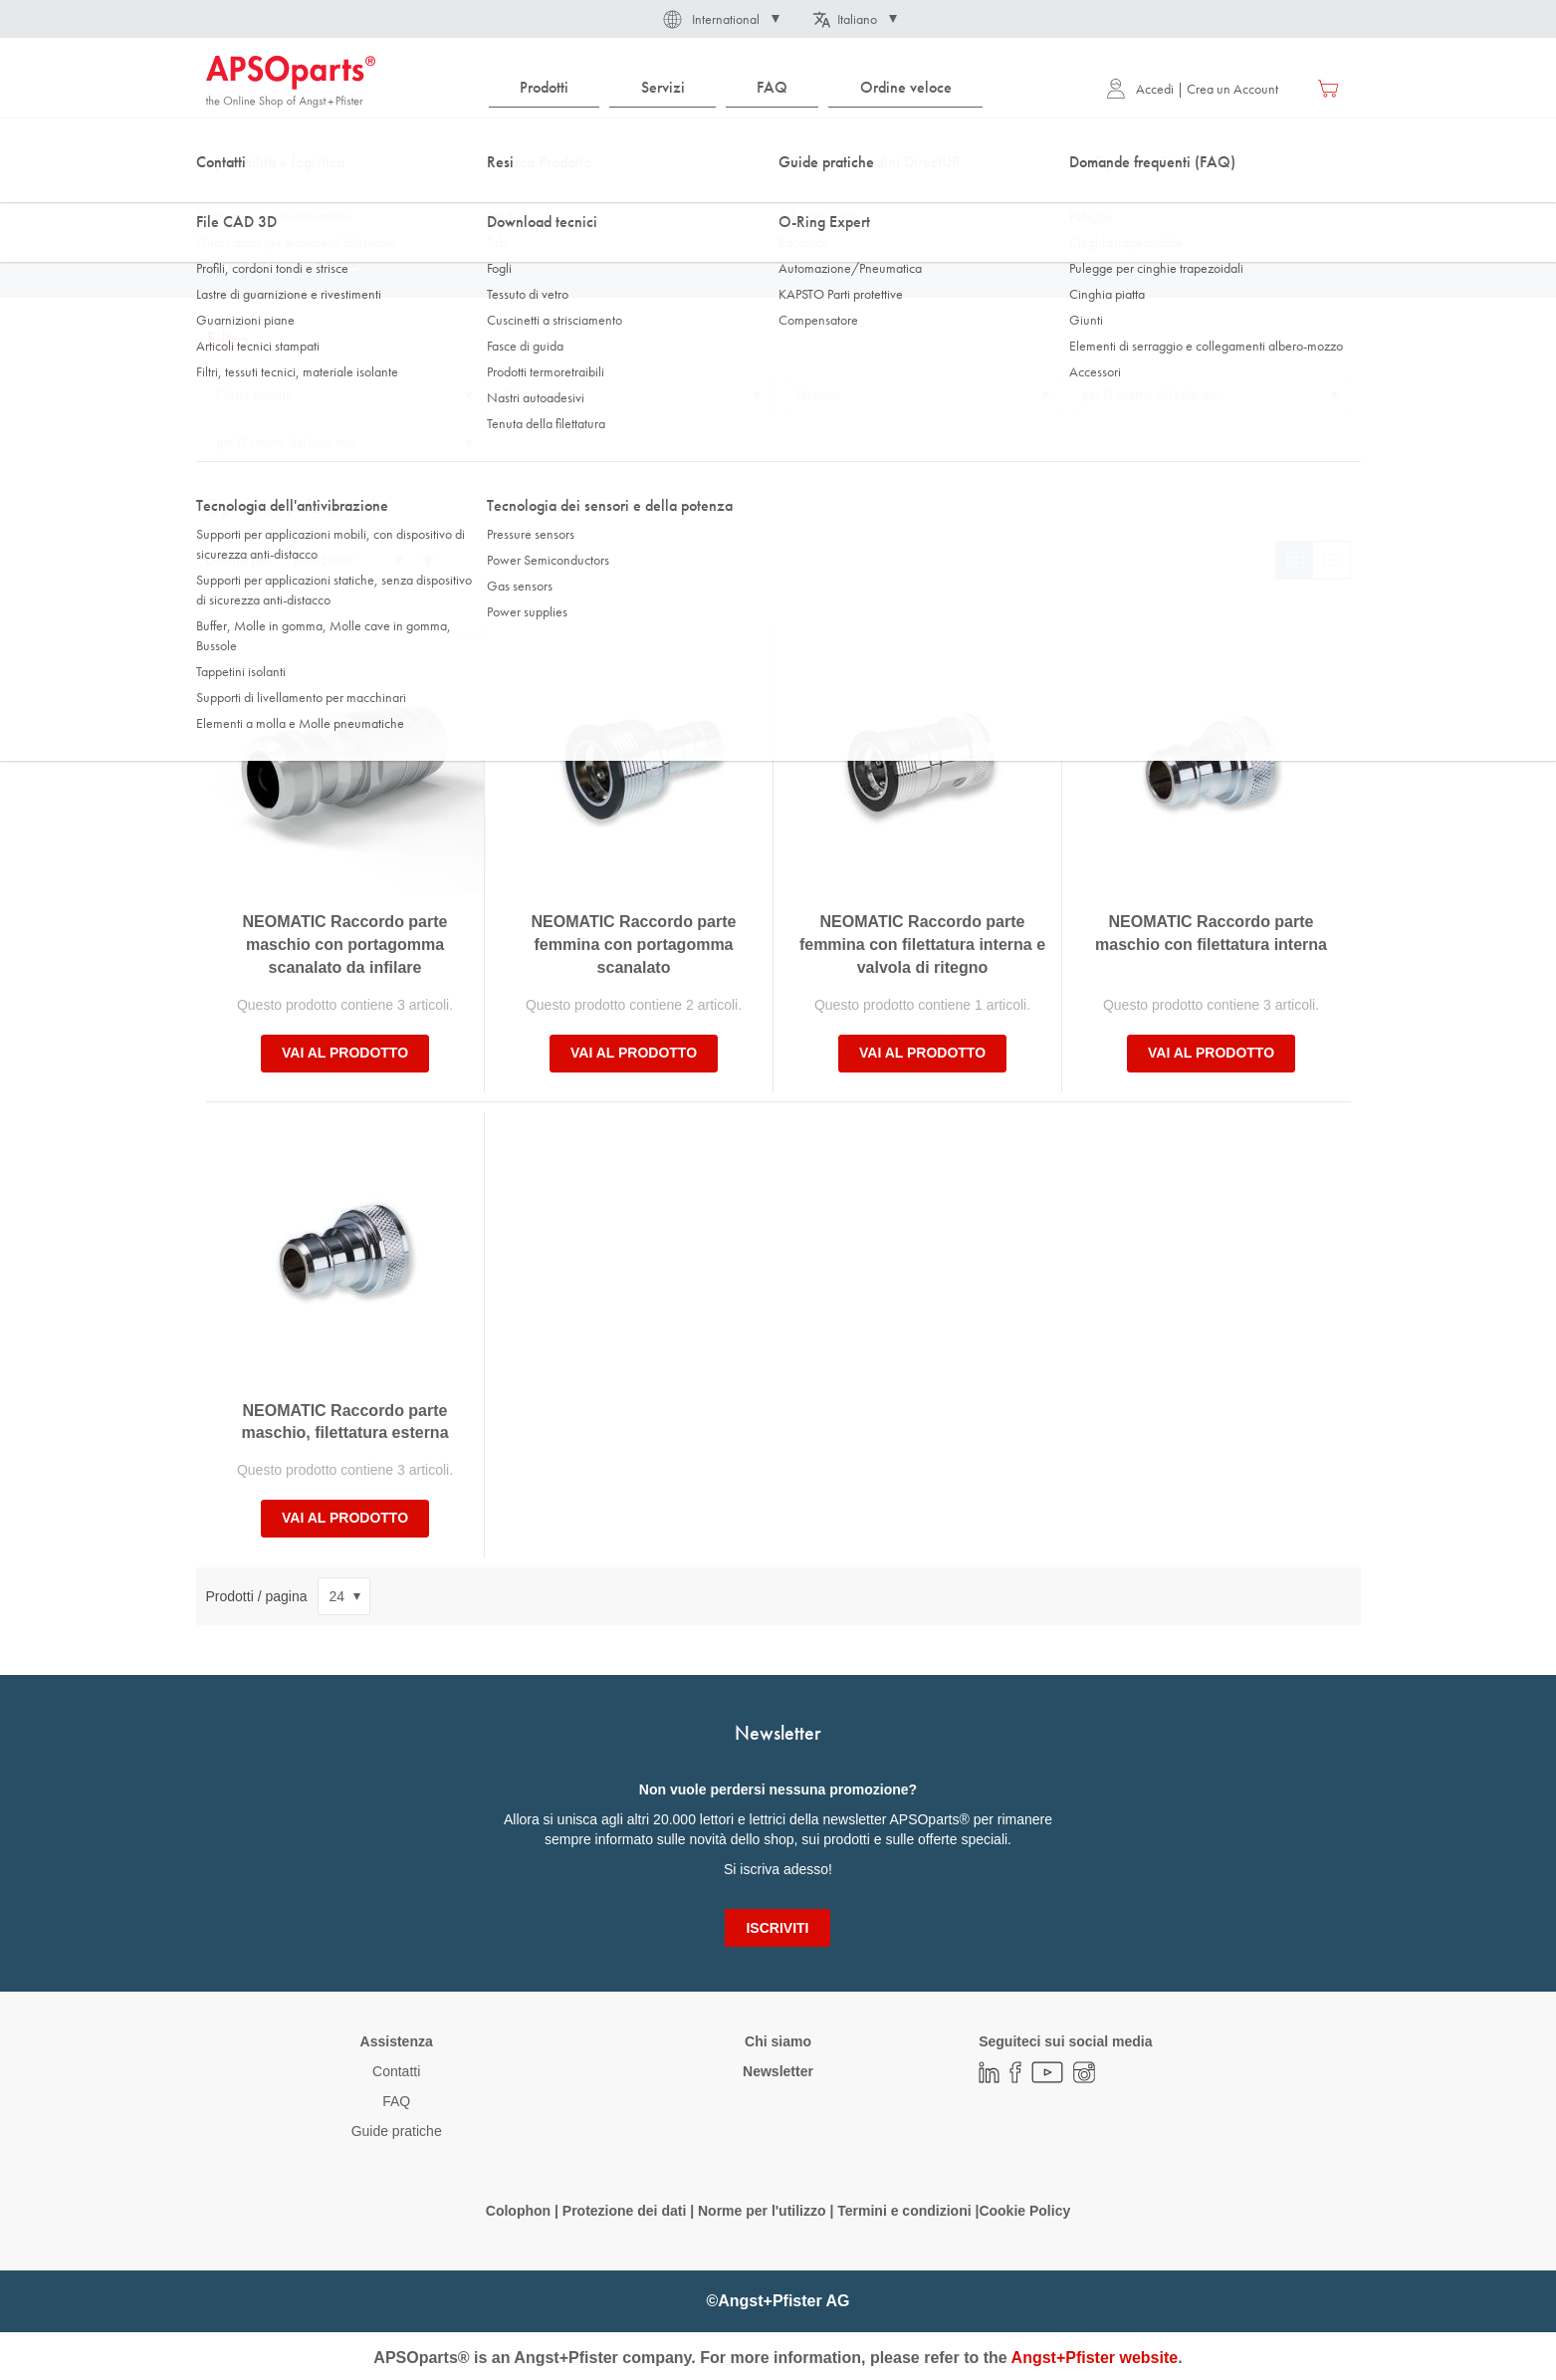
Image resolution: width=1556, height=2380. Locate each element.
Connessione (520, 198)
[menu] (740, 88)
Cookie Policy (1024, 2211)
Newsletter (778, 2071)
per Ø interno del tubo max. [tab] (289, 443)
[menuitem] (544, 88)
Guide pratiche (396, 2131)
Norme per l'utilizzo (762, 2211)
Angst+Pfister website (1095, 2357)
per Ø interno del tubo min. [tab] (1153, 395)
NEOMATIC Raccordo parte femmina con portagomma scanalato (634, 944)
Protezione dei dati (624, 2211)
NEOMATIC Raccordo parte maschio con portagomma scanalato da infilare (345, 944)
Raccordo (428, 198)
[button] (719, 19)
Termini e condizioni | (908, 2211)
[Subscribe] (777, 1928)
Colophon (518, 2211)
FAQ (396, 2101)
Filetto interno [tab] (542, 395)
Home (222, 198)
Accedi (1140, 89)
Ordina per (239, 560)
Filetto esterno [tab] (255, 395)
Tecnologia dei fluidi (320, 198)
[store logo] (290, 82)
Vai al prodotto (345, 1053)
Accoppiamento (625, 198)
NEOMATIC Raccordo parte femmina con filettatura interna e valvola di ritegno (922, 944)
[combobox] (778, 146)
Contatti (396, 2071)
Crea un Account (1232, 89)
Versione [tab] (817, 395)
